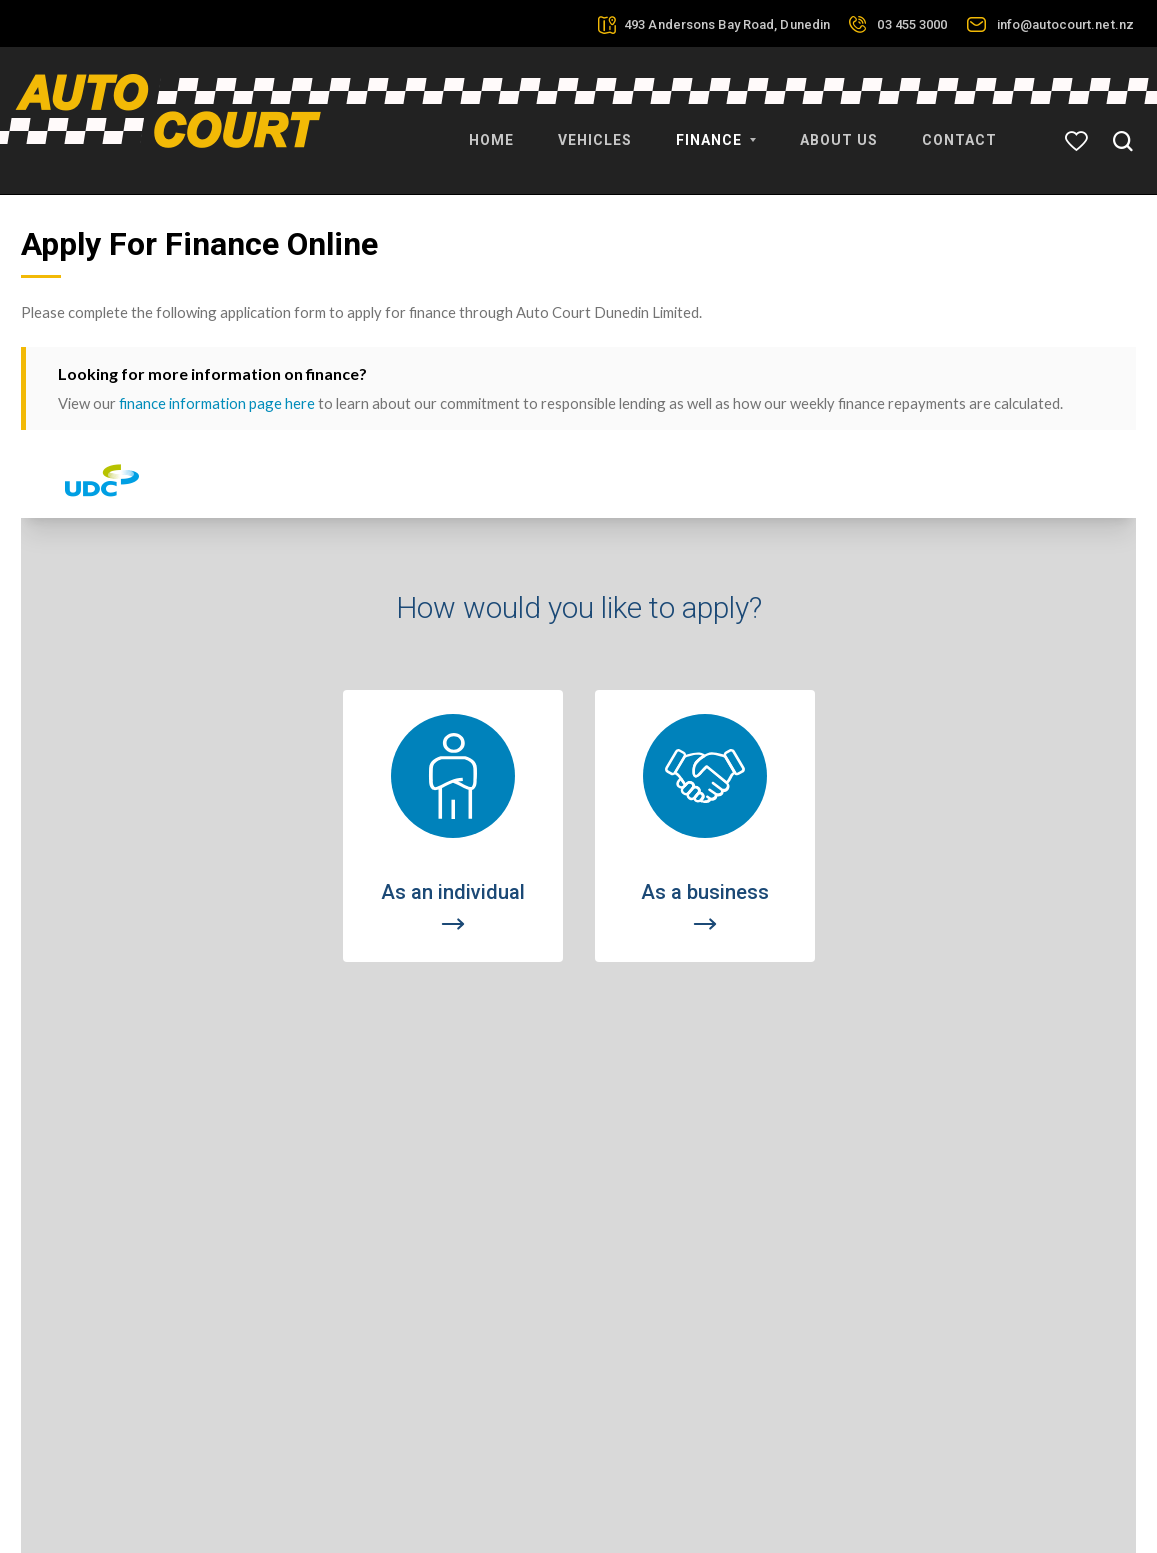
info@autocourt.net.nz (1065, 24)
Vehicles (595, 130)
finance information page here (217, 372)
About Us (839, 130)
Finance (716, 130)
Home (491, 130)
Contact (959, 130)
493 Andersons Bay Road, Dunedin (727, 24)
